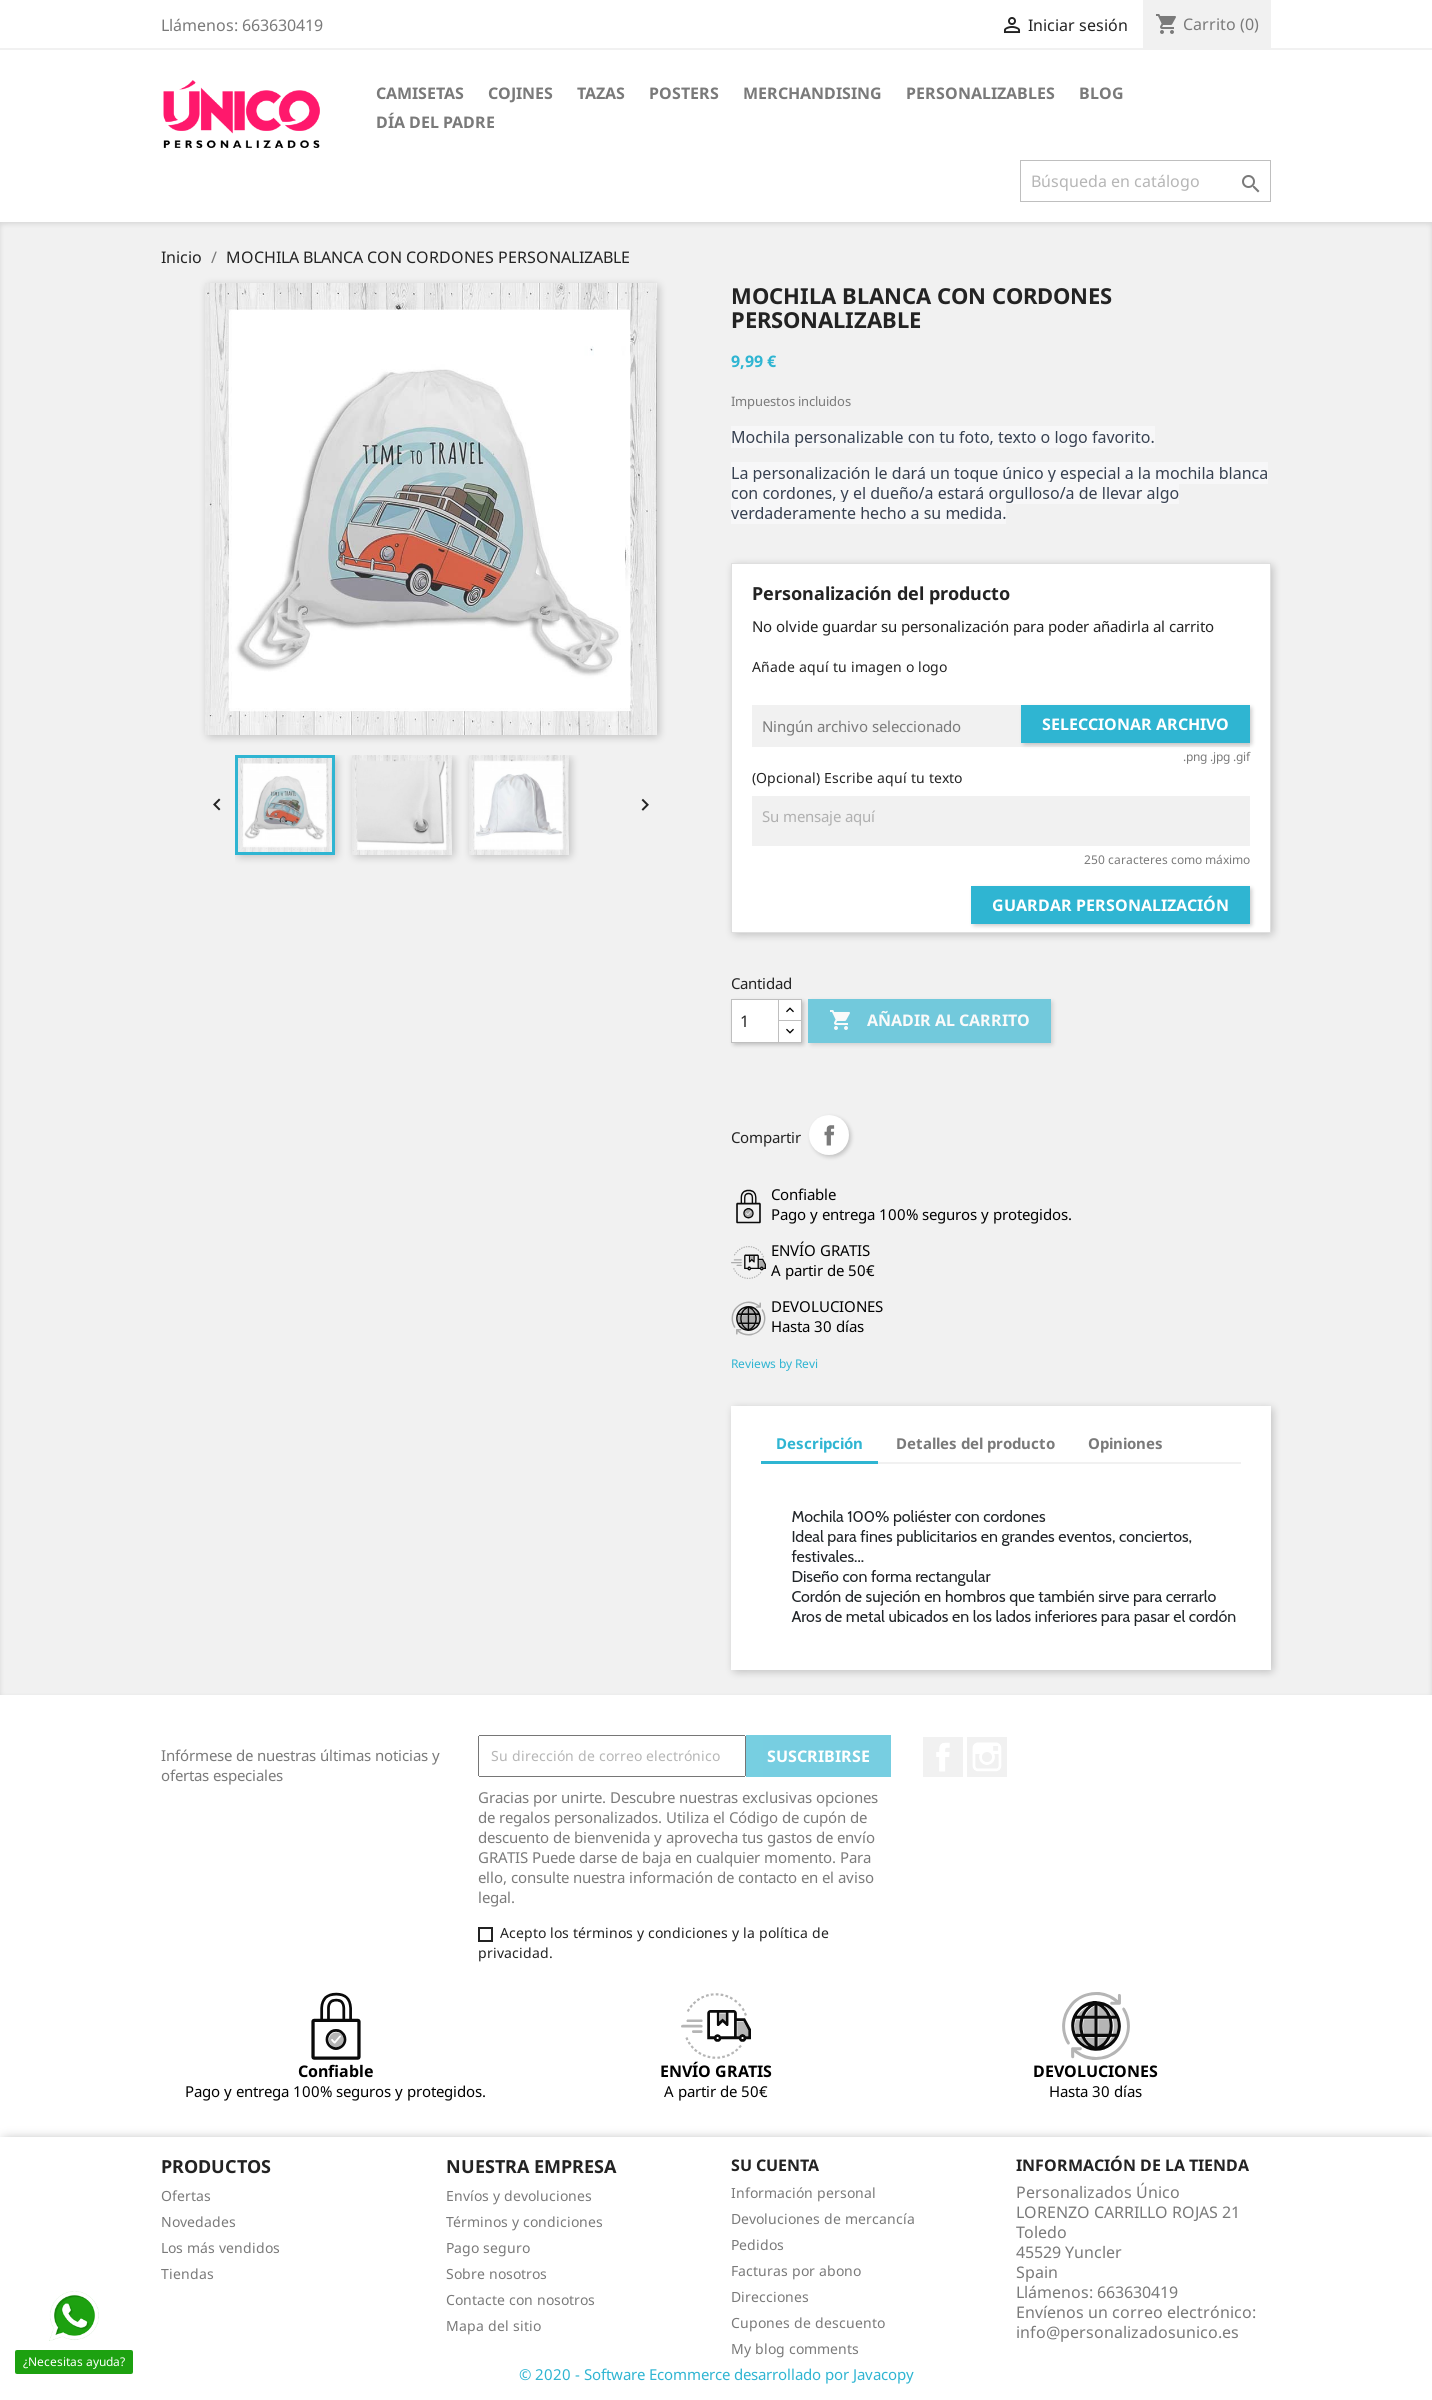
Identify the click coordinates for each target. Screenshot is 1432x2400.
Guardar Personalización (1110, 905)
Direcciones (770, 2296)
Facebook (943, 1757)
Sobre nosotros (496, 2273)
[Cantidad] (755, 1021)
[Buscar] (1145, 181)
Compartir (829, 1135)
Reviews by (774, 1363)
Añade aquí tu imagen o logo (849, 666)
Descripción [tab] (819, 1443)
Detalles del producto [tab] (975, 1443)
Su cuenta (775, 2165)
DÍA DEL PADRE (435, 122)
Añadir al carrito (929, 1021)
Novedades (198, 2221)
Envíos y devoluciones (519, 2195)
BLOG (1101, 93)
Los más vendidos (220, 2247)
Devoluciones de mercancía (823, 2218)
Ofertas (186, 2195)
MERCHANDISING (812, 93)
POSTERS (684, 93)
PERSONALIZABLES (980, 93)
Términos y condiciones (524, 2221)
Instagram (987, 1757)
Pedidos (757, 2244)
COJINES (520, 93)
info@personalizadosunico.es (1127, 2332)
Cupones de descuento (808, 2322)
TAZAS (601, 93)
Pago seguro (488, 2247)
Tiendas (187, 2273)
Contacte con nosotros (520, 2299)
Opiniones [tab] (1125, 1443)
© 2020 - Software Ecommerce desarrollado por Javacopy (716, 2374)
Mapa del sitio (493, 2325)
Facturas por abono (796, 2270)
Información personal (803, 2192)
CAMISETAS (420, 93)
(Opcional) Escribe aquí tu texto (857, 777)
